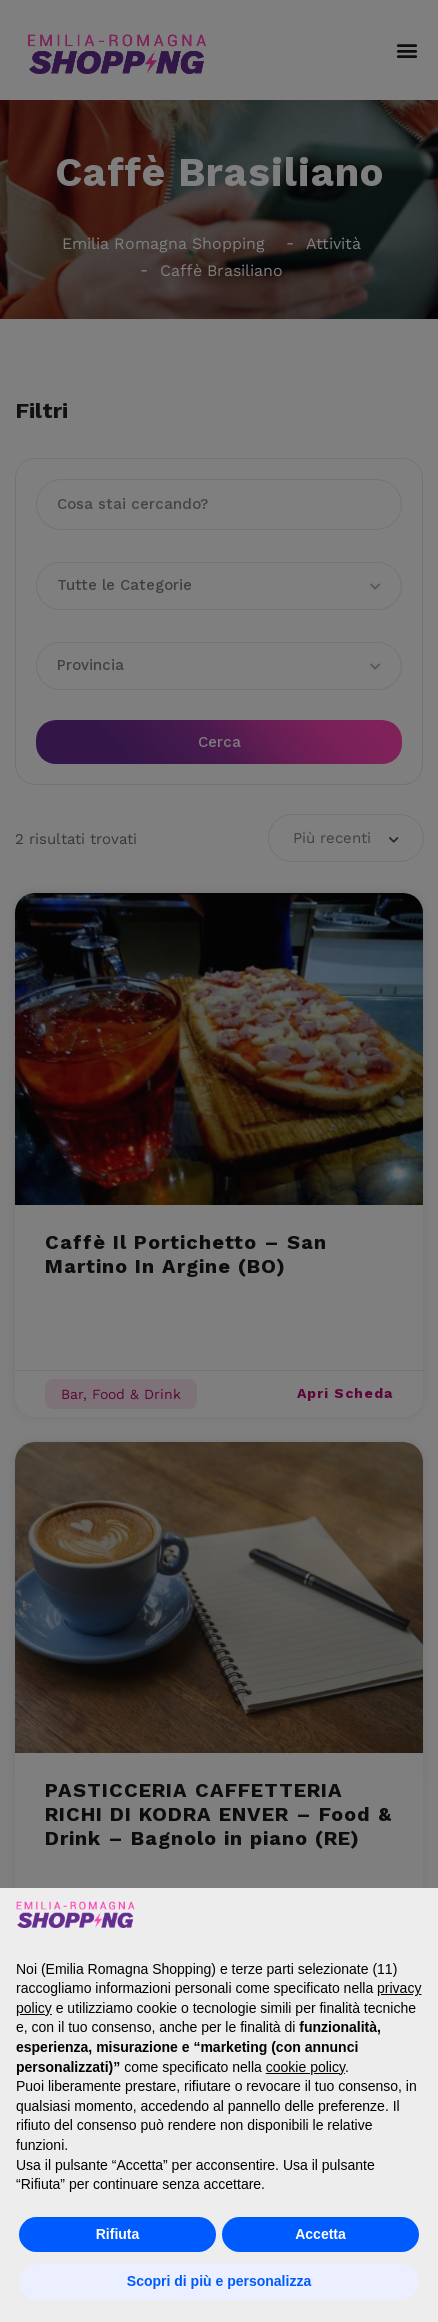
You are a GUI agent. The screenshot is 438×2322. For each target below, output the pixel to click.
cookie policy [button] (305, 2067)
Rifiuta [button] (118, 2234)
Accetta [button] (320, 2234)
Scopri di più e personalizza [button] (219, 2281)
